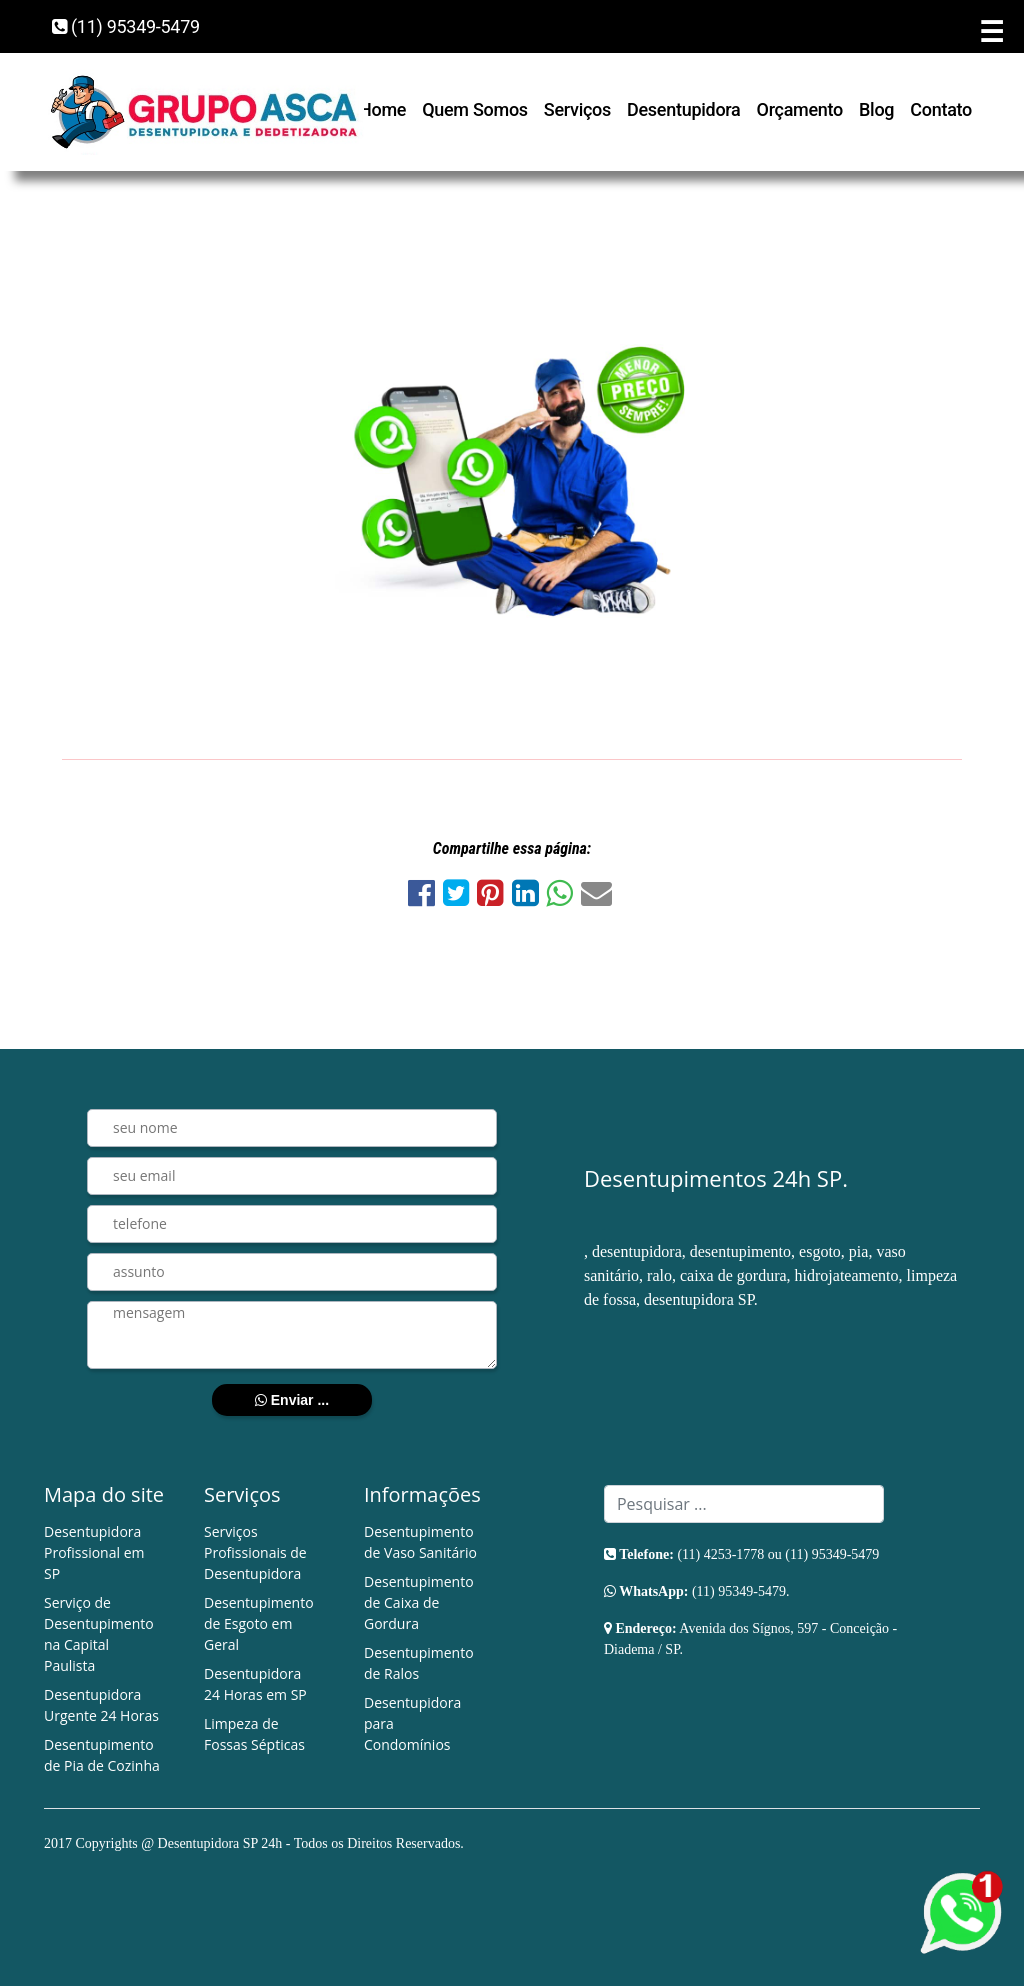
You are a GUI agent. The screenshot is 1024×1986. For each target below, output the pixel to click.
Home (382, 109)
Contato (941, 109)
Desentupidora (683, 109)
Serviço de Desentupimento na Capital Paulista (99, 1634)
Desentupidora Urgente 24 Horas (101, 1705)
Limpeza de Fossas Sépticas (254, 1734)
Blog (876, 109)
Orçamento (800, 109)
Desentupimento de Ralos (419, 1663)
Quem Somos (475, 109)
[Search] (744, 1504)
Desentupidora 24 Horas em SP (255, 1684)
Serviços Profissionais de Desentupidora (255, 1552)
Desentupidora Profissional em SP (94, 1552)
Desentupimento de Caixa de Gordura (419, 1602)
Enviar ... (292, 1400)
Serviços (577, 109)
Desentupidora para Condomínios (412, 1723)
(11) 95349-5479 (126, 26)
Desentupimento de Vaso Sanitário (420, 1542)
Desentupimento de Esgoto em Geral (259, 1623)
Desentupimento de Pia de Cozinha (102, 1755)
